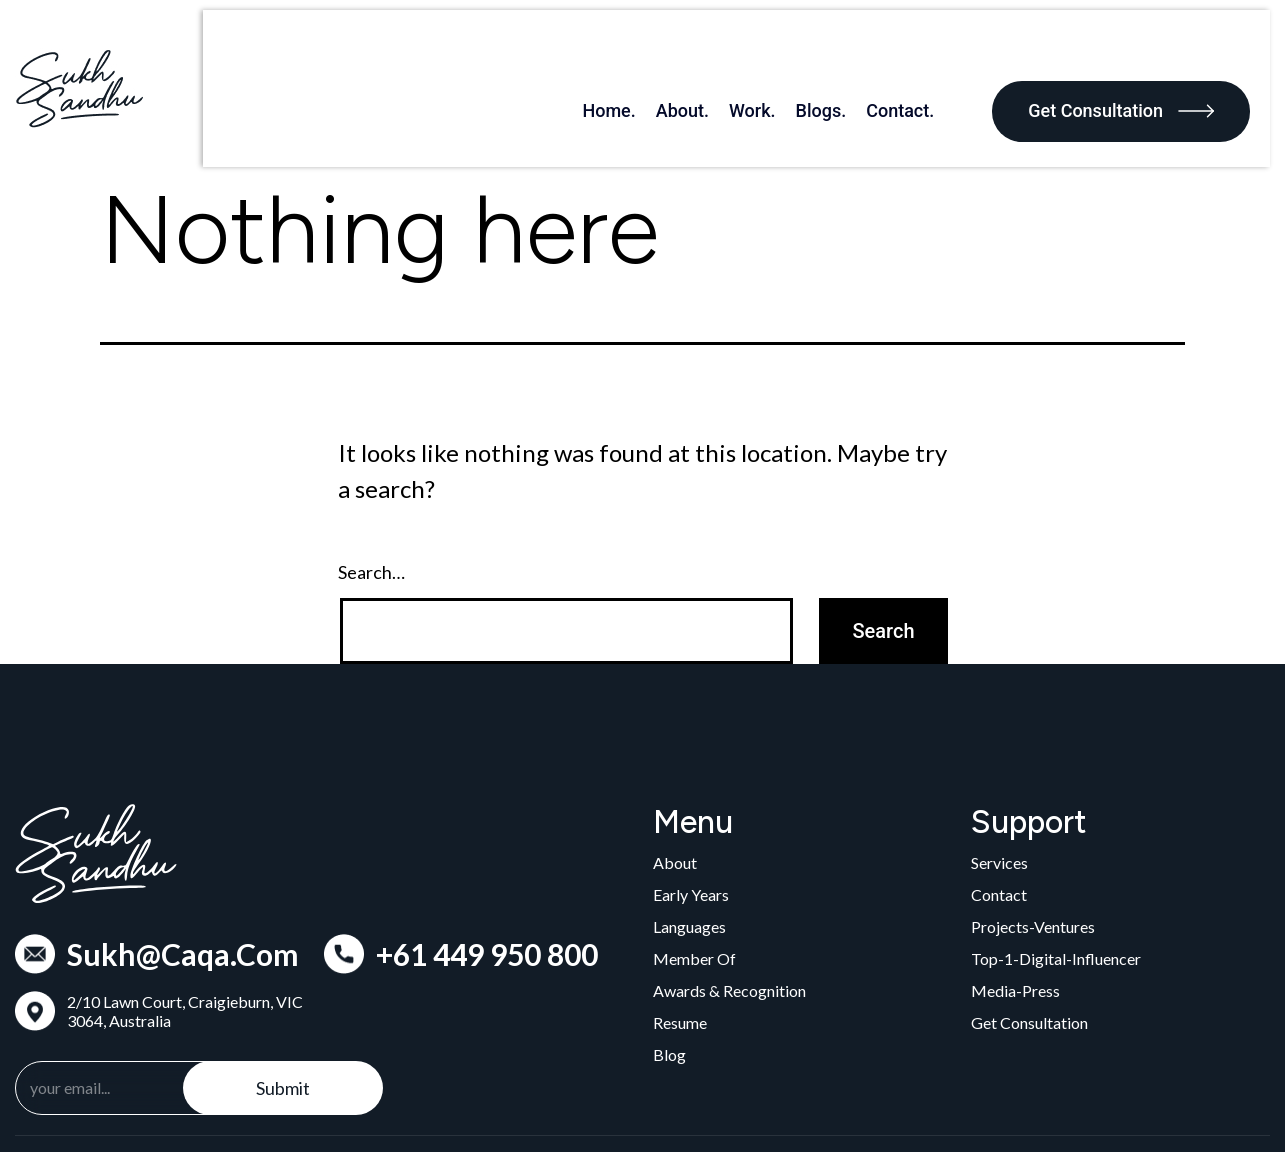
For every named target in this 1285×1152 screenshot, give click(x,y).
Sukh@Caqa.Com (183, 878)
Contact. (920, 49)
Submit (283, 1012)
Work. (772, 49)
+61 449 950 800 (487, 878)
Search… (371, 497)
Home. (628, 49)
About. (702, 49)
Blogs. (841, 49)
